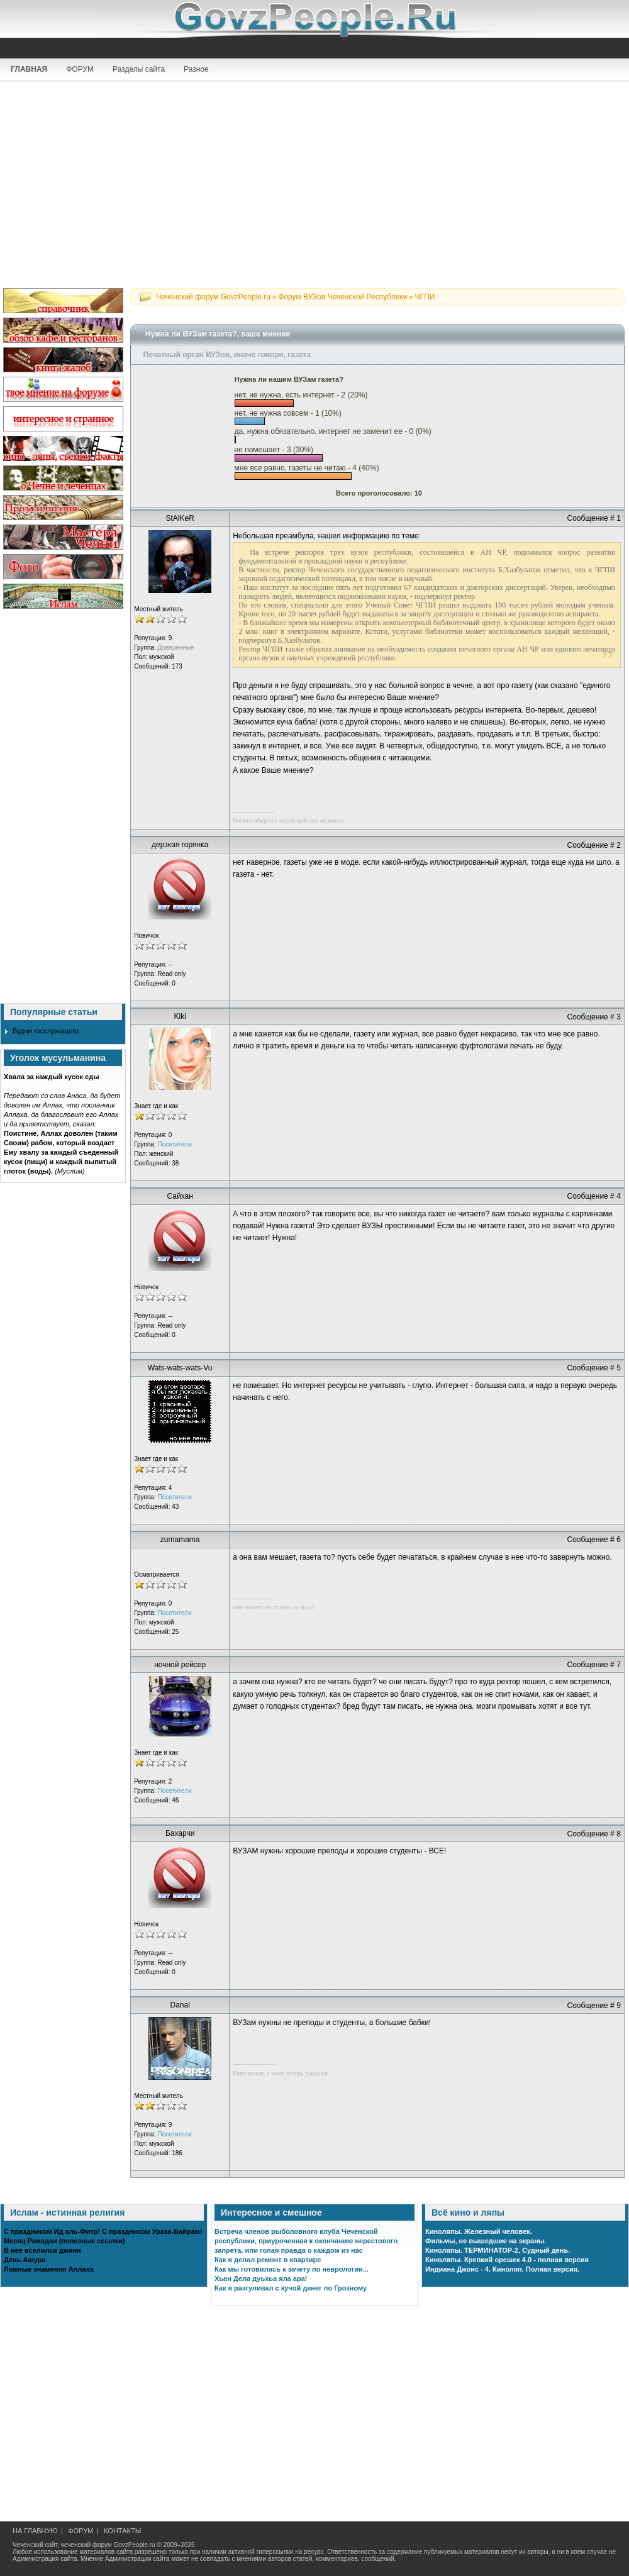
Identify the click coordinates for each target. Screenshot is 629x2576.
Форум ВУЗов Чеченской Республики (342, 296)
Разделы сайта (139, 69)
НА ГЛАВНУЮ (35, 2530)
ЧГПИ (425, 296)
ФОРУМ (80, 69)
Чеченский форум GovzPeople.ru (213, 296)
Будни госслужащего (46, 1031)
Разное (196, 69)
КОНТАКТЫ (122, 2530)
